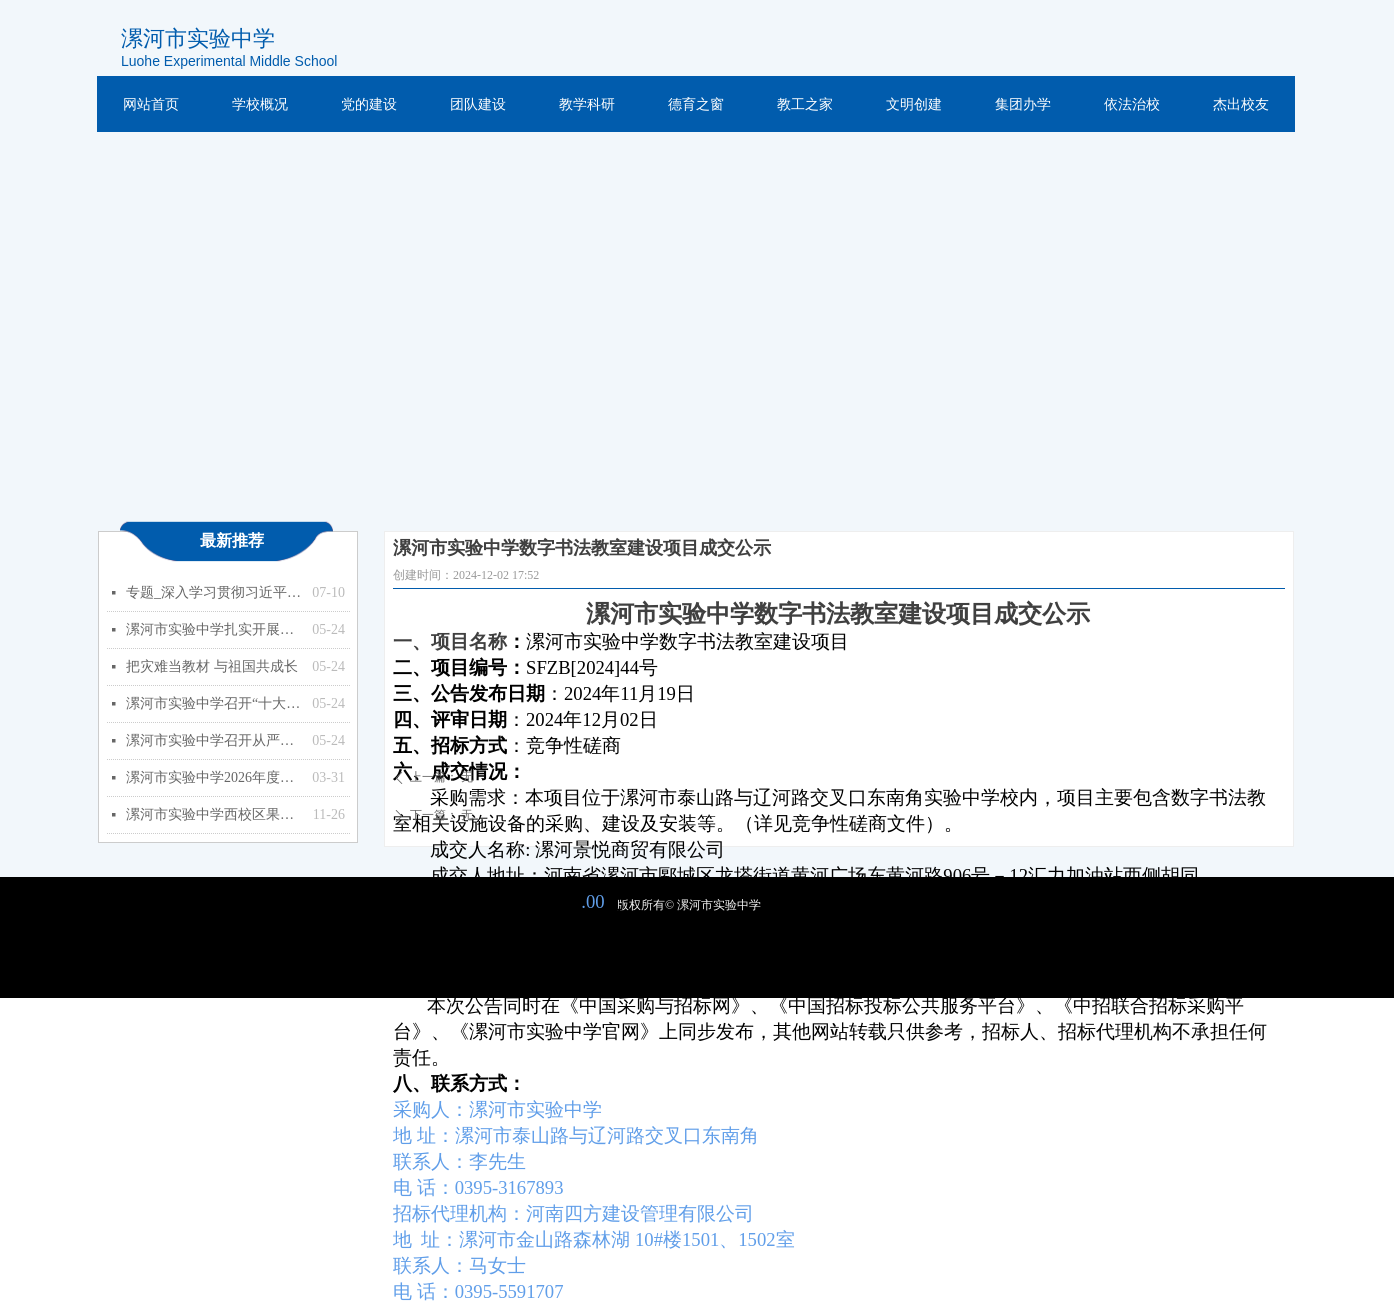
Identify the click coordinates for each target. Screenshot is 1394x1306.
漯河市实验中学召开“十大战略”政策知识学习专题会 (214, 703)
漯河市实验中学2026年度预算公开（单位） (214, 777)
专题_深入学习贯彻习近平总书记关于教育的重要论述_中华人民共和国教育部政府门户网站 (214, 592)
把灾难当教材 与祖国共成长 (212, 666)
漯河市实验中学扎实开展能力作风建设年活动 (214, 629)
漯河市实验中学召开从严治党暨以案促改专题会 (214, 740)
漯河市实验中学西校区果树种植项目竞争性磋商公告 (214, 814)
